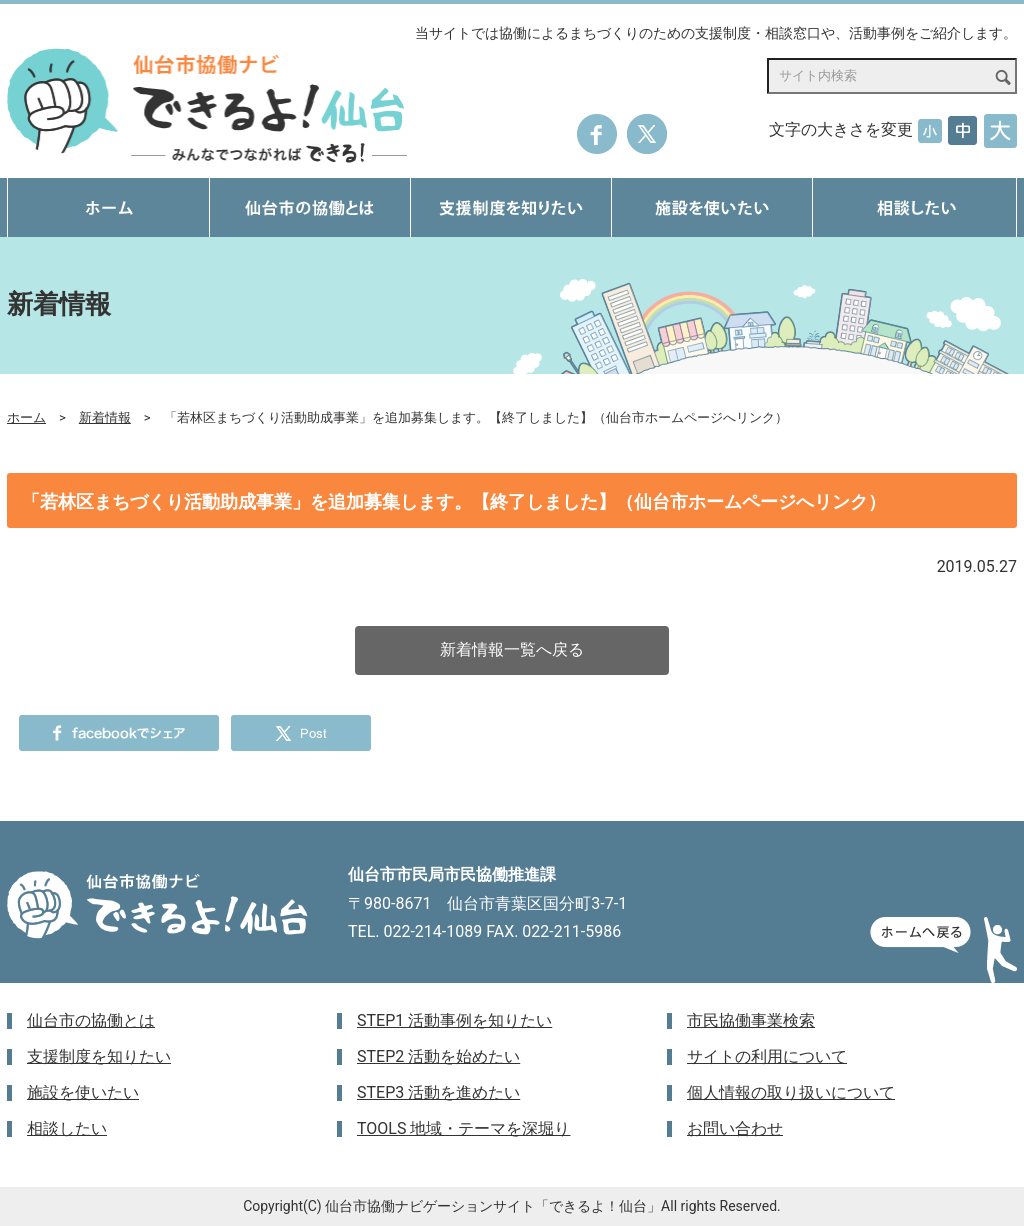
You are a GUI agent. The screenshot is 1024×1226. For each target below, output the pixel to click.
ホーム (26, 417)
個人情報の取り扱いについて (791, 1092)
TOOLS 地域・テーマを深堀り (463, 1128)
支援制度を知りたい (99, 1056)
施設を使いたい (83, 1092)
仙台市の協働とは (91, 1020)
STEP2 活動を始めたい (438, 1056)
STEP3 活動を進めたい (438, 1092)
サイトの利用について (767, 1056)
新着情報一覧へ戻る (512, 649)
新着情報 (105, 417)
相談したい (67, 1128)
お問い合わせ (735, 1128)
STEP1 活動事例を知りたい (454, 1020)
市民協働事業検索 (751, 1020)
